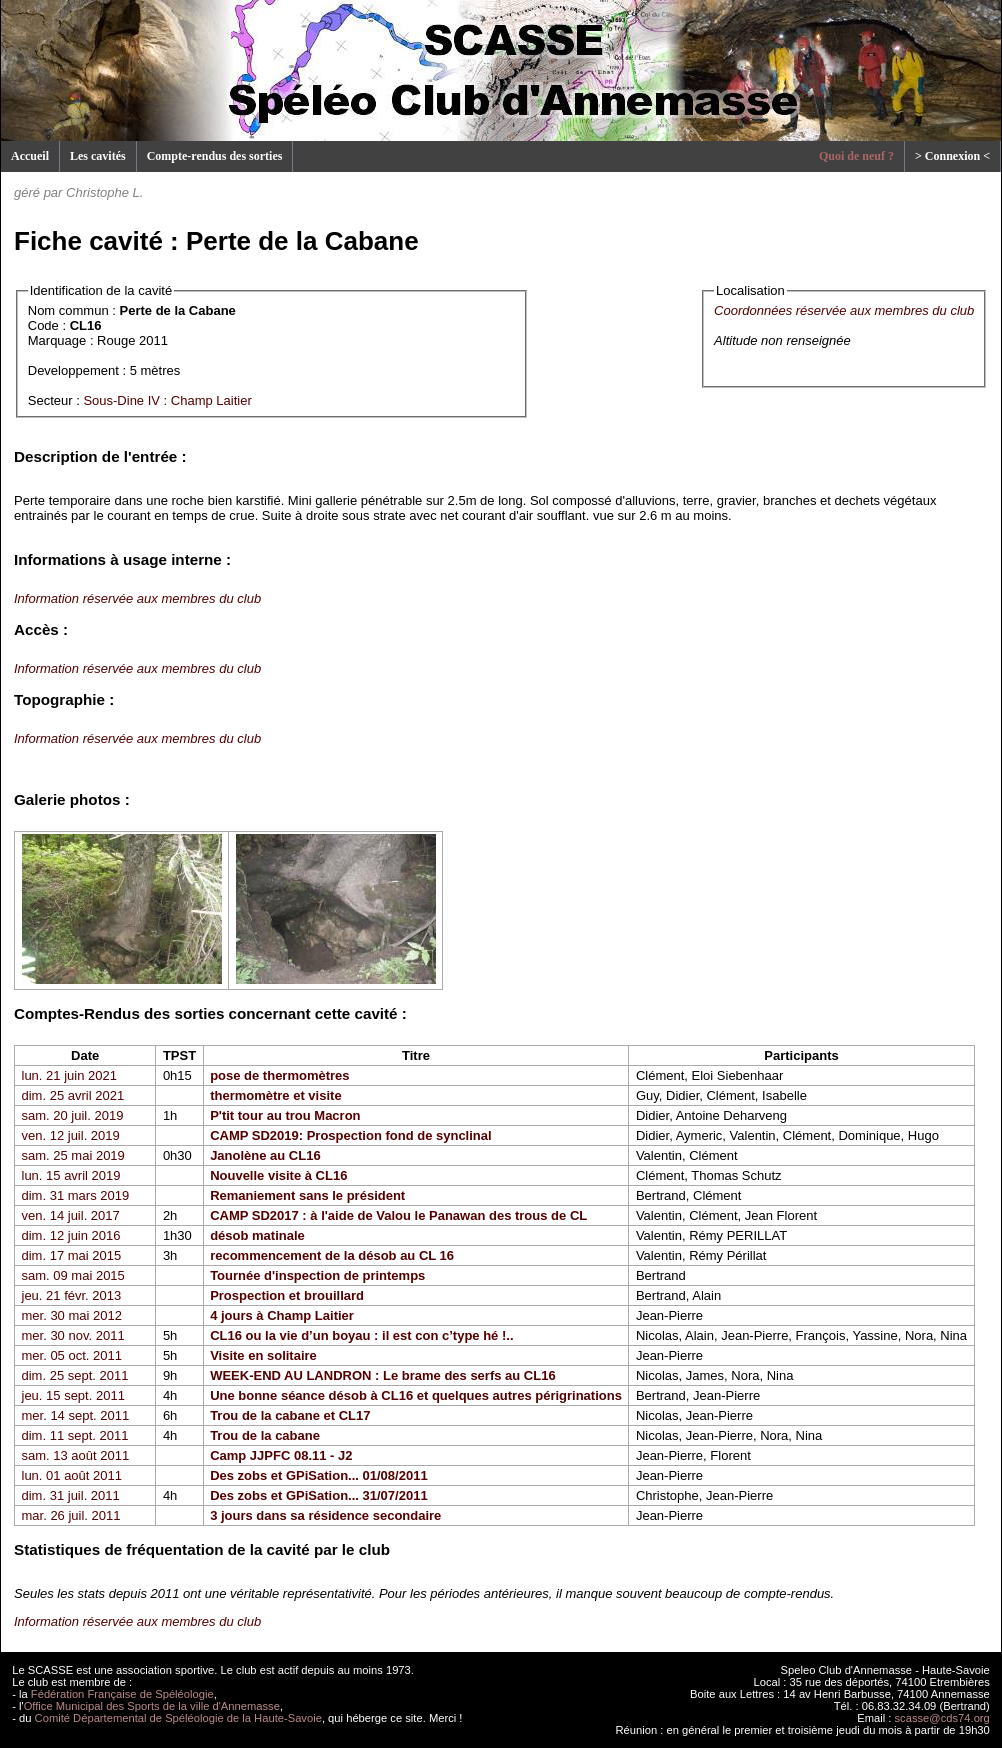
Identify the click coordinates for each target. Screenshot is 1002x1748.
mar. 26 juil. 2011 (71, 1515)
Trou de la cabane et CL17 (290, 1415)
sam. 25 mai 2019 (73, 1155)
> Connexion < (952, 156)
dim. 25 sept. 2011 (75, 1375)
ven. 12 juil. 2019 (71, 1135)
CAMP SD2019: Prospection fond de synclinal (351, 1135)
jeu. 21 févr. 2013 (72, 1295)
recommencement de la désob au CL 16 (332, 1255)
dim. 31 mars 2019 (76, 1195)
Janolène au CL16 (265, 1155)
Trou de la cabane (265, 1435)
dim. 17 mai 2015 (72, 1255)
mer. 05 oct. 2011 (72, 1355)
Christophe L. (104, 192)
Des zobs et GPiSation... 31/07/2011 (318, 1495)
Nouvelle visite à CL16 (278, 1175)
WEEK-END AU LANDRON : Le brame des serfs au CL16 (383, 1375)
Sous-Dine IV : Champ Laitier (167, 400)
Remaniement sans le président (307, 1195)
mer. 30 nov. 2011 (73, 1335)
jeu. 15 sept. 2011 (73, 1395)
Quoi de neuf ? (856, 156)
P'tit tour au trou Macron (285, 1115)
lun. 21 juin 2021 (69, 1075)
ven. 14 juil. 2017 (71, 1215)
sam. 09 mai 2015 (73, 1275)
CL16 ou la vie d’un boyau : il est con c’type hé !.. (361, 1335)
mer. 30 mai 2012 (72, 1315)
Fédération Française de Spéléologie (122, 1694)
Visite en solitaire (263, 1355)
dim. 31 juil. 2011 (71, 1495)
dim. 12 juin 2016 (71, 1235)
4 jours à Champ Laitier (282, 1315)
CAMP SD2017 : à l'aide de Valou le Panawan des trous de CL (398, 1215)
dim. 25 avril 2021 (73, 1095)
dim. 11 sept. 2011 (75, 1435)
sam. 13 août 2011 (76, 1455)
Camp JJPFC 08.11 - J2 (281, 1455)
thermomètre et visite (276, 1095)
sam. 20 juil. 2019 (73, 1115)
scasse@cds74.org (942, 1718)
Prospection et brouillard (287, 1295)
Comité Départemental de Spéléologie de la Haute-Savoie (178, 1718)
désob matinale (257, 1235)
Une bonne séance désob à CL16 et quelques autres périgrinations (416, 1395)
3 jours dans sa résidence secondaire (325, 1515)
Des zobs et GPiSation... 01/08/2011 (318, 1475)
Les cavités (98, 156)
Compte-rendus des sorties (215, 156)
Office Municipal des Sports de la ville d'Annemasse (152, 1706)
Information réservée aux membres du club (137, 598)
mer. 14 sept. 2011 (76, 1415)
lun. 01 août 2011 (72, 1475)
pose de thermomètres (279, 1075)
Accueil (30, 156)
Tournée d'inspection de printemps (317, 1275)
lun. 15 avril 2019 (71, 1175)
